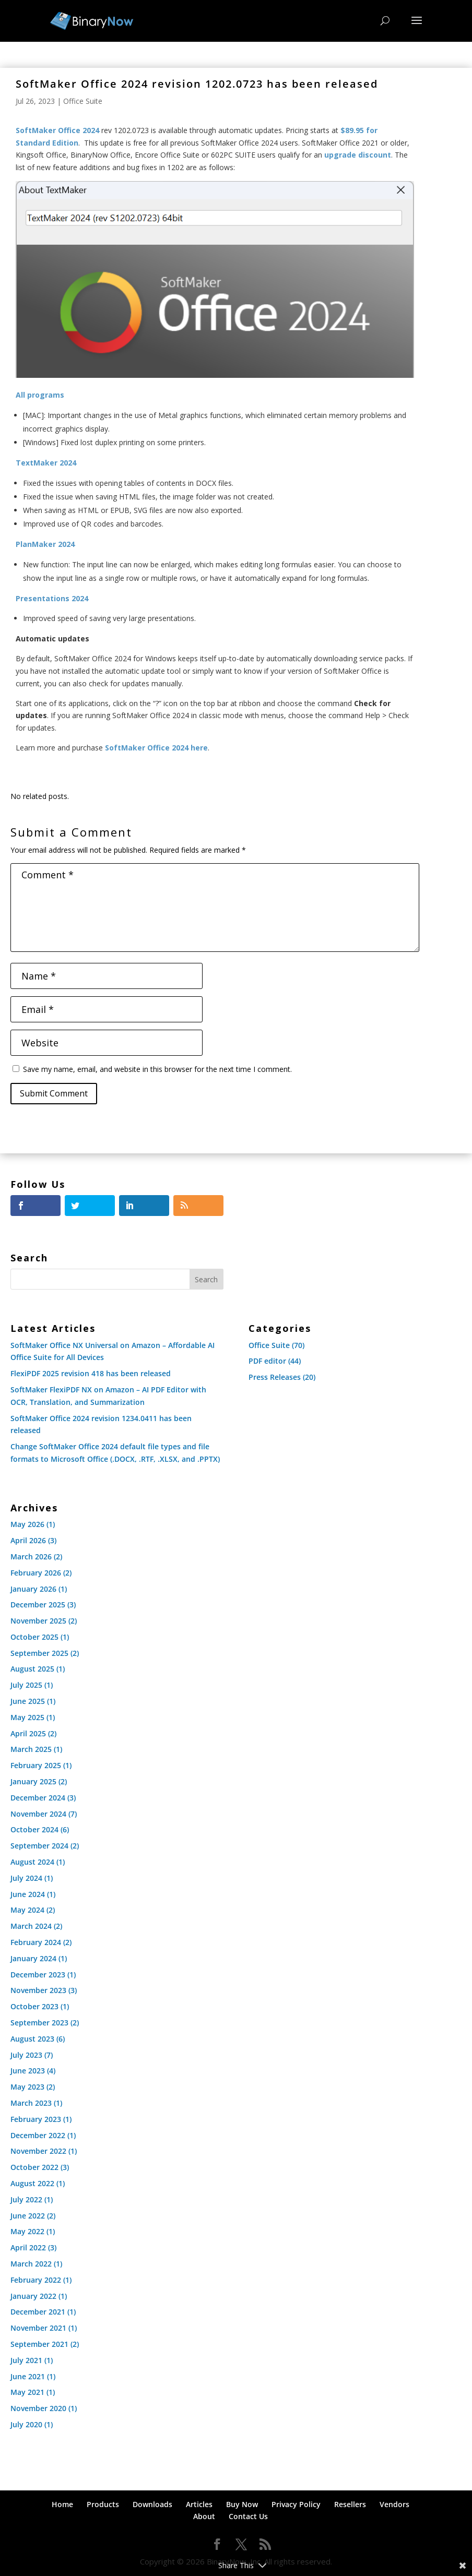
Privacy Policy (296, 2504)
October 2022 (34, 2167)
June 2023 (27, 2071)
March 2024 (31, 1926)
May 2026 (27, 1524)
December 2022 (37, 2135)
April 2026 (28, 1540)
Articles (199, 2504)
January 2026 (33, 1589)
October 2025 (34, 1637)
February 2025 (35, 1765)
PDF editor (267, 1361)
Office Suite (82, 101)
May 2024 (27, 1910)
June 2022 (27, 2216)
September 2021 (39, 2344)
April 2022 (28, 2247)
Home (62, 2504)
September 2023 (39, 2023)
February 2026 (35, 1573)
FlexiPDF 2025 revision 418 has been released (90, 1373)
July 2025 (26, 1685)
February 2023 (35, 2119)
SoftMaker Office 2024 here (156, 748)
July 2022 (26, 2199)
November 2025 (38, 1621)
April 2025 (28, 1733)
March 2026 (31, 1556)
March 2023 (31, 2103)
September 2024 (39, 1846)
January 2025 (33, 1781)
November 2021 (38, 2328)
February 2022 (35, 2280)
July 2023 (26, 2055)
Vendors (394, 2504)
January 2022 (33, 2296)
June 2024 (27, 1894)
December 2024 (37, 1798)
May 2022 (27, 2231)
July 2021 (26, 2360)
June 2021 (27, 2376)
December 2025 (37, 1604)
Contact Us (248, 2516)
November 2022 (38, 2151)
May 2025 (27, 1717)
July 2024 (26, 1878)
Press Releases (275, 1377)
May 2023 (27, 2087)
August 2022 (32, 2183)
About (204, 2516)
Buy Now (242, 2504)
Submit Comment (54, 1093)
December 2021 (37, 2312)
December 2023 (37, 1974)
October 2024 (34, 1829)
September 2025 (39, 1653)
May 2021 (27, 2392)
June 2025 (27, 1701)
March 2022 (31, 2264)
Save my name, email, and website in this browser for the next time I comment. (157, 1069)
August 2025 (32, 1669)
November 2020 (38, 2408)
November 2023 (38, 1990)
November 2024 (38, 1814)
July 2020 (26, 2424)
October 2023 (34, 2006)
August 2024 (32, 1862)
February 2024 (35, 1942)
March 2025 (31, 1749)
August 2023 (32, 2039)
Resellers (350, 2504)
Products (103, 2504)
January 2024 (33, 1958)
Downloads (152, 2504)
